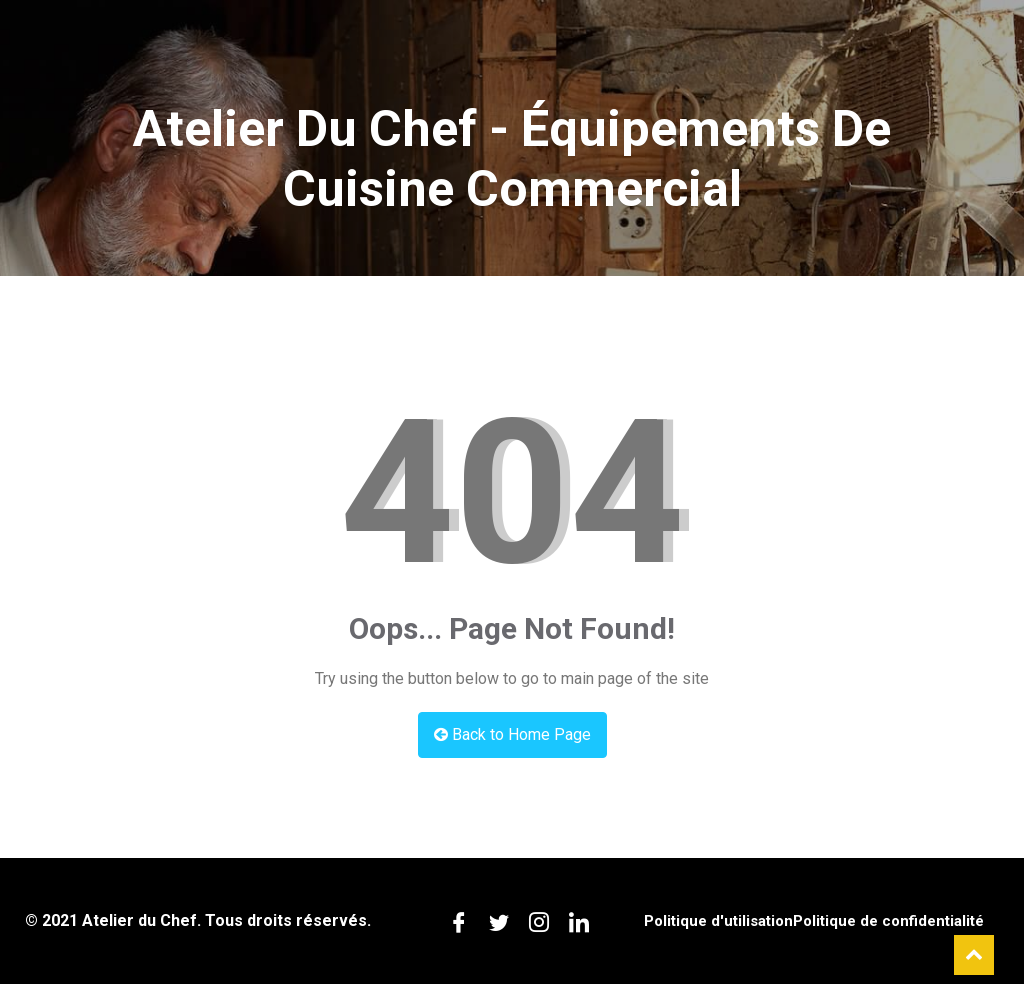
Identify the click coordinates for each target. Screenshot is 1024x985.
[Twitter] (499, 921)
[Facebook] (459, 921)
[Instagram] (539, 921)
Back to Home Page (512, 734)
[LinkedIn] (579, 921)
